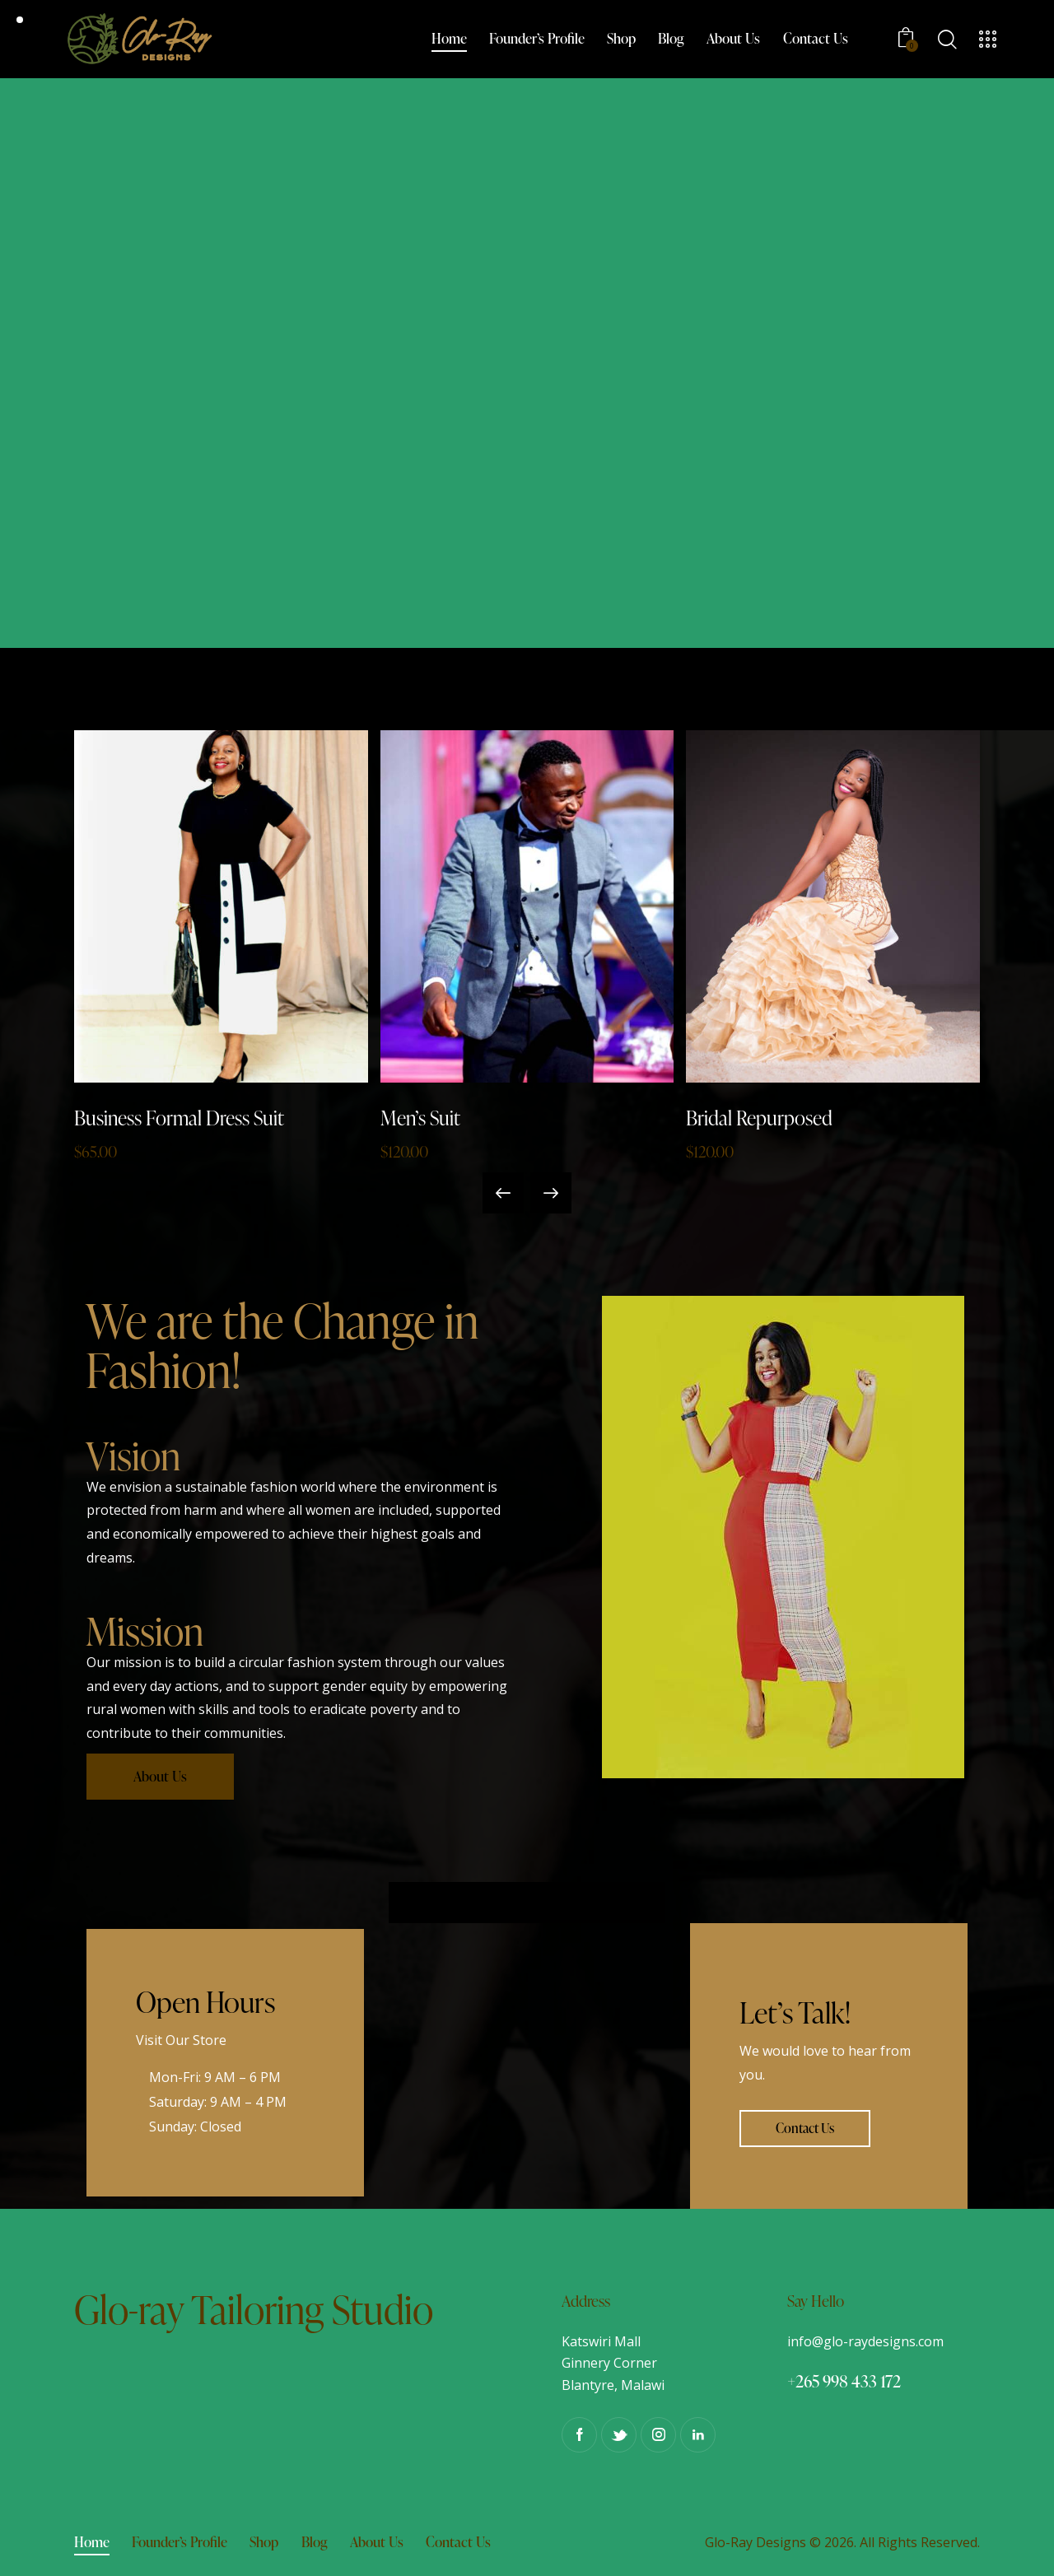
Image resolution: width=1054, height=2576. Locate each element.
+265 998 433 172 (844, 2380)
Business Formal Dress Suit (179, 1117)
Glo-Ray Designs (755, 2542)
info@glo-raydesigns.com (865, 2341)
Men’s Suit (420, 1117)
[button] (503, 1192)
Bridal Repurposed (759, 1117)
